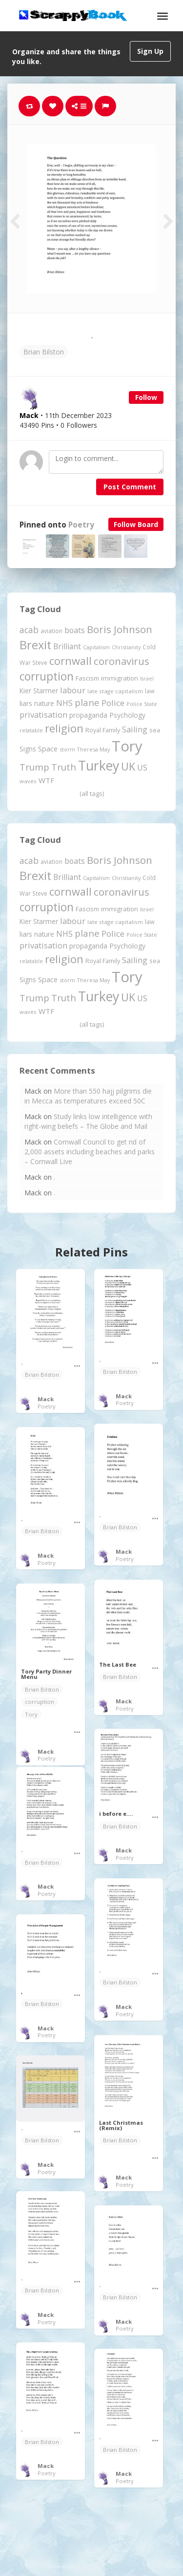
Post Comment (129, 486)
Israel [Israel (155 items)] (147, 678)
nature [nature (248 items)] (44, 703)
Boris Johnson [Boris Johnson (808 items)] (119, 629)
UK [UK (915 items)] (128, 766)
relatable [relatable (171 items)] (31, 730)
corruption (39, 1701)
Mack (46, 1399)
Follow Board (136, 524)
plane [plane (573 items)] (87, 702)
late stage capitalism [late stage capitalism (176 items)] (115, 691)
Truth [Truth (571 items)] (63, 767)
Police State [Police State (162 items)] (141, 703)
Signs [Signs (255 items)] (28, 748)
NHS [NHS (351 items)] (64, 703)
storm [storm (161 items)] (67, 749)
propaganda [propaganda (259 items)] (88, 715)
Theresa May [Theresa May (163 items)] (93, 749)
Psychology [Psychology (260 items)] (127, 715)
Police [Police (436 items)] (113, 702)
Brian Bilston (43, 351)
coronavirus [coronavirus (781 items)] (121, 661)
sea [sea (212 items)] (154, 730)
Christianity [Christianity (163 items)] (126, 647)
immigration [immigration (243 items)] (119, 678)
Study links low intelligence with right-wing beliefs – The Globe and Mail (88, 1121)
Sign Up (150, 51)
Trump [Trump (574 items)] (34, 767)
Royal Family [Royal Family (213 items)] (102, 730)
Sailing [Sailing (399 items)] (134, 729)
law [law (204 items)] (150, 691)
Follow (146, 397)
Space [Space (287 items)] (48, 748)
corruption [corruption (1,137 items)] (47, 676)
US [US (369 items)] (142, 767)
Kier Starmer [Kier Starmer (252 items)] (39, 690)
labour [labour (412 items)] (72, 690)
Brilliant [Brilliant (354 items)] (67, 646)
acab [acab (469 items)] (29, 630)
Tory (31, 1714)
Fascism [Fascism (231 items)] (87, 678)
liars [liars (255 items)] (26, 703)
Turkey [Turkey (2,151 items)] (98, 765)
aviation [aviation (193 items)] (51, 631)
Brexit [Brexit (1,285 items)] (35, 645)
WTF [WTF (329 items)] (46, 780)
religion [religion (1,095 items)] (64, 728)
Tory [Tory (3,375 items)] (127, 746)
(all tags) (92, 793)
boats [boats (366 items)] (74, 630)
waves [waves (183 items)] (28, 781)
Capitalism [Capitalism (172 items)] (96, 647)
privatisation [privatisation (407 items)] (43, 714)
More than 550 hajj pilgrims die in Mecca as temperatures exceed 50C (88, 1095)
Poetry (81, 525)
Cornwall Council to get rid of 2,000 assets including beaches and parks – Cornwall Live (89, 1151)
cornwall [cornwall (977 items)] (70, 661)
